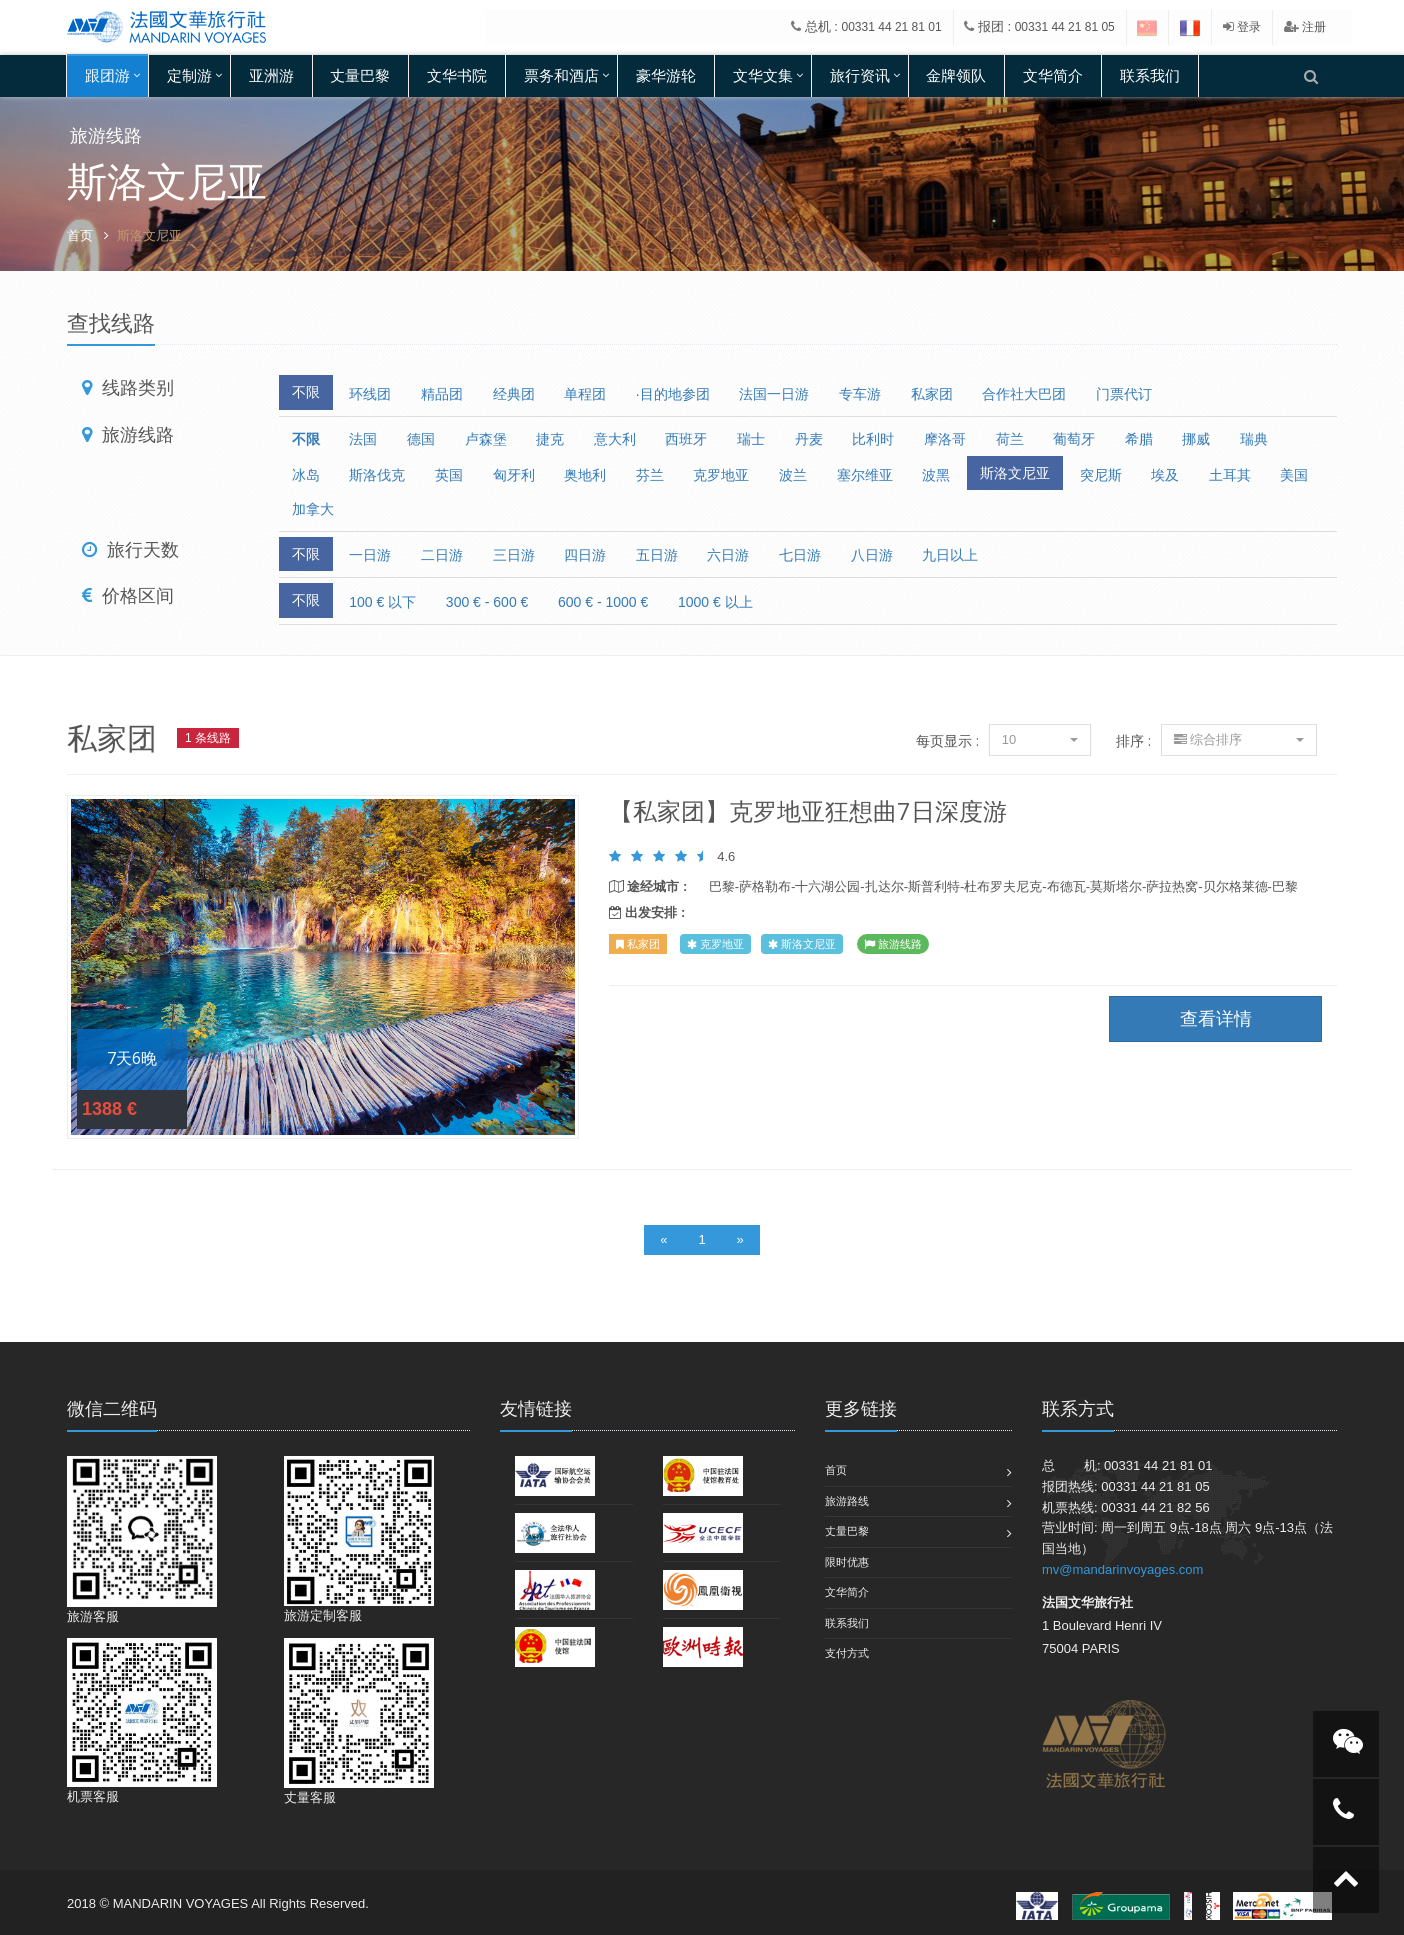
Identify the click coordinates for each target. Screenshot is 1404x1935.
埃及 (1165, 475)
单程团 (585, 394)
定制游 (189, 75)
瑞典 (1254, 439)
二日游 (442, 555)
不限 (306, 392)
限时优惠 (847, 1562)
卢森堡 (486, 439)
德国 (421, 439)
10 (1040, 739)
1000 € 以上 (715, 602)
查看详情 (323, 967)
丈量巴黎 (360, 75)
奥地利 (585, 475)
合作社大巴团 (1024, 394)
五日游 (657, 555)
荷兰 (1010, 439)
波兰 (793, 475)
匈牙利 (514, 475)
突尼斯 (1101, 475)
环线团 (370, 394)
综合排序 (1239, 739)
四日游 (585, 555)
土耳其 (1230, 475)
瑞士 (751, 439)
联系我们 (1150, 75)
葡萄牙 (1074, 439)
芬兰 (650, 475)
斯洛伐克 (377, 475)
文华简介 (1053, 75)
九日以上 (950, 555)
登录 (1242, 27)
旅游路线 (847, 1501)
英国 (449, 475)
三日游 (514, 555)
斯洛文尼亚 (1015, 473)
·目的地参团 (673, 394)
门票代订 (1124, 394)
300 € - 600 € (487, 602)
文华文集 (763, 75)
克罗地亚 (721, 475)
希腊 (1139, 439)
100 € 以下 (382, 602)
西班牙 (686, 439)
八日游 (872, 555)
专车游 (860, 394)
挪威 (1196, 439)
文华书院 (457, 75)
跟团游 (107, 75)
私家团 (932, 394)
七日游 (800, 555)
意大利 (615, 439)
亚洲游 (271, 75)
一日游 (370, 555)
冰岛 (306, 475)
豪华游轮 (666, 75)
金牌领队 (956, 75)
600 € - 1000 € (603, 602)
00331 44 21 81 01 (892, 27)
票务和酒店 (561, 75)
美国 (1294, 475)
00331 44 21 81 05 (1065, 27)
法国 (363, 439)
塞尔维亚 (865, 475)
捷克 (550, 439)
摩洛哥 (945, 439)
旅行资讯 (860, 75)
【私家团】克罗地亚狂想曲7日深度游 (808, 810)
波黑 (936, 475)
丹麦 (809, 439)
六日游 (728, 555)
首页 (80, 235)
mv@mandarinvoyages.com (1122, 1569)
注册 (1305, 27)
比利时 (873, 439)
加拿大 (313, 509)
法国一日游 (774, 394)
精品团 (442, 394)
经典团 (514, 394)
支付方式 (847, 1653)
